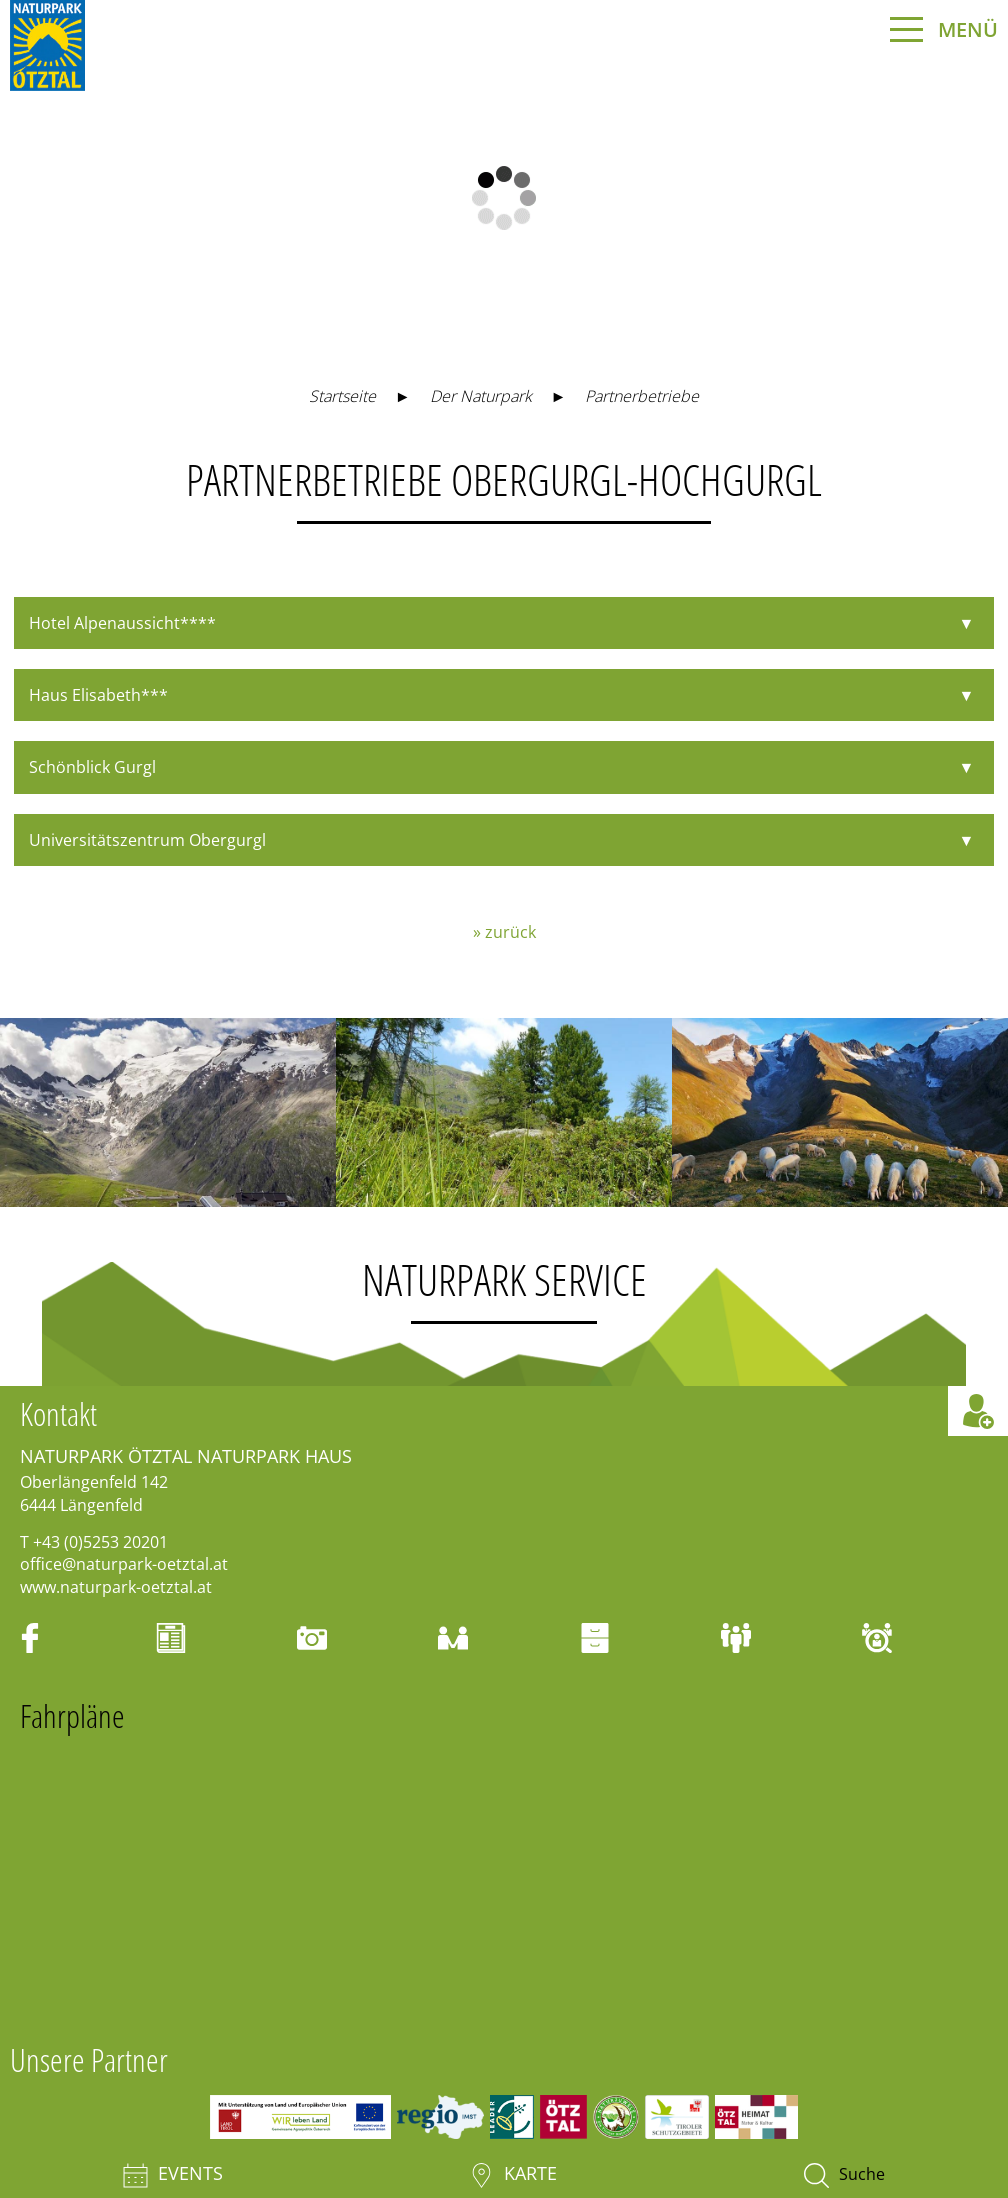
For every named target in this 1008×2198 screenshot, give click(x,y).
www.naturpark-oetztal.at (116, 1587)
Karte (513, 2175)
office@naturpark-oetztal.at (124, 1564)
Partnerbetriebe (642, 396)
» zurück (504, 932)
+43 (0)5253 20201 (100, 1542)
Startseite (342, 396)
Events (173, 2175)
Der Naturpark (481, 396)
